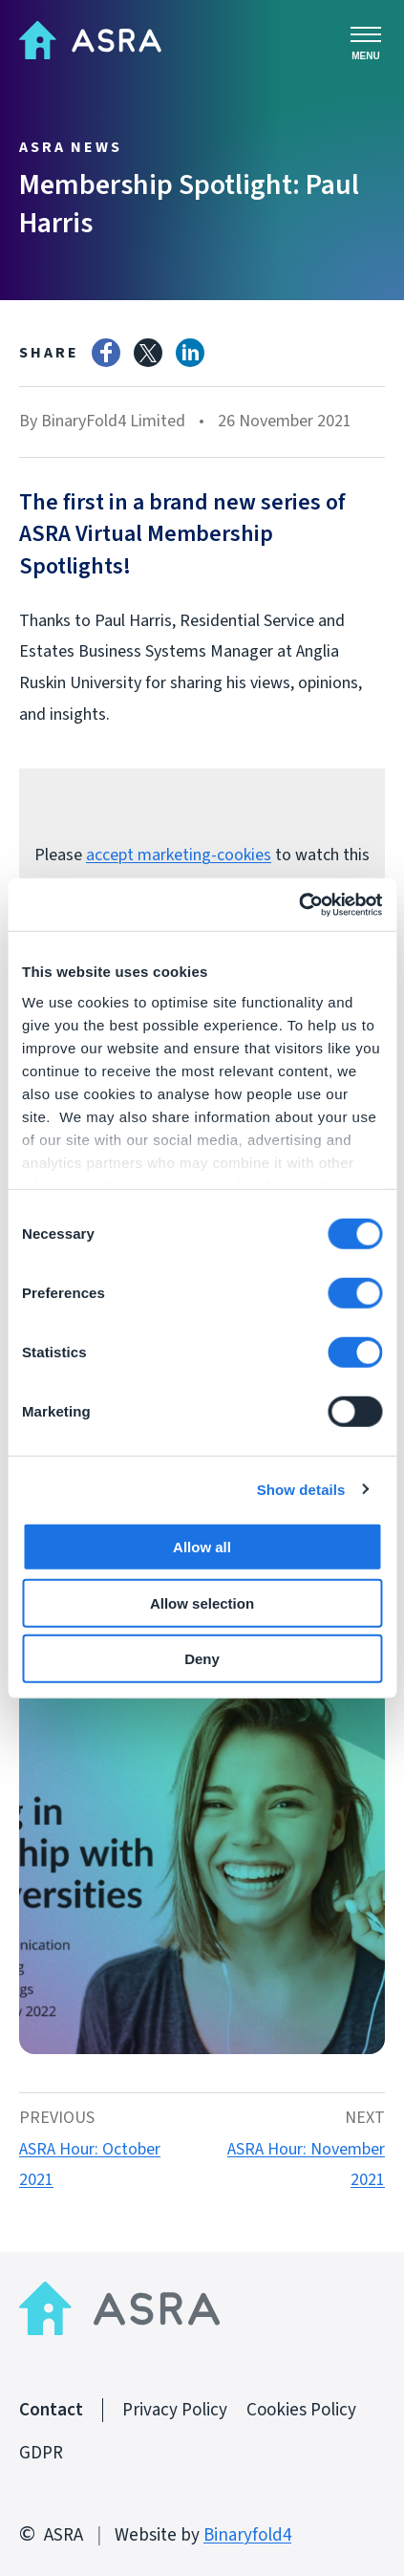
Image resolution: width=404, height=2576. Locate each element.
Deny (202, 1659)
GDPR (41, 2453)
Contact (51, 2410)
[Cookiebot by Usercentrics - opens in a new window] (298, 904)
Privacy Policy (174, 2410)
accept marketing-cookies (178, 855)
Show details (301, 1489)
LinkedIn (190, 352)
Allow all (202, 1547)
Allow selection (202, 1602)
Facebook (106, 352)
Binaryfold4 (247, 2535)
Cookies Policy (301, 2410)
